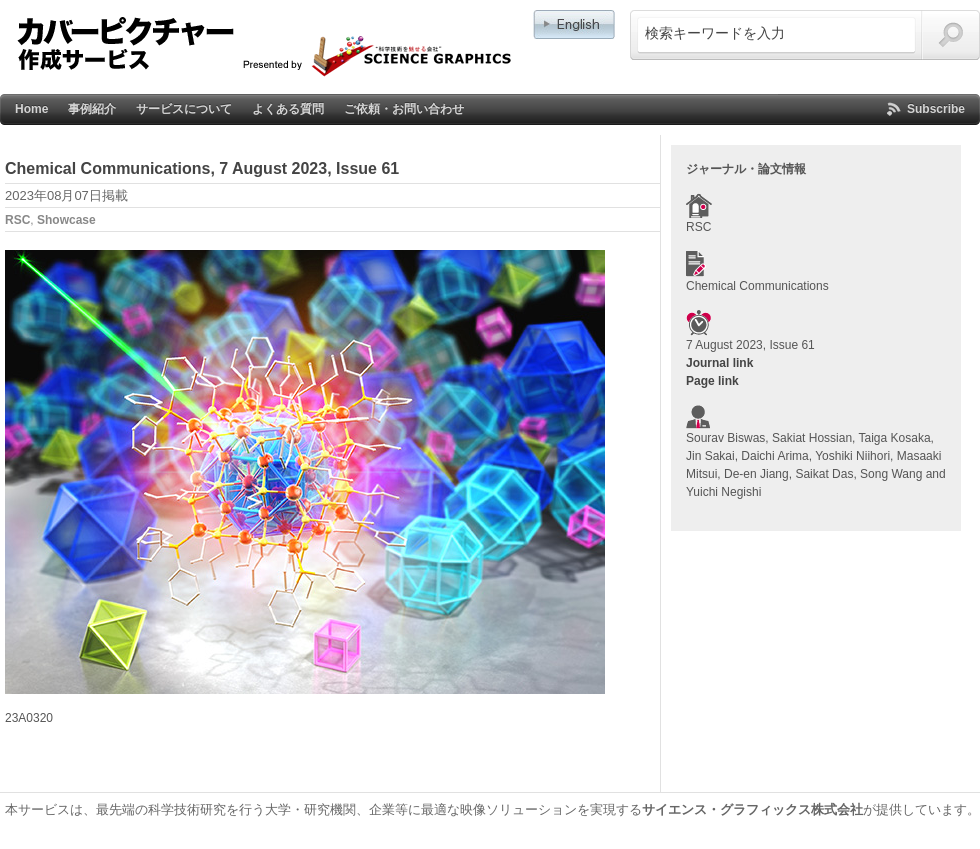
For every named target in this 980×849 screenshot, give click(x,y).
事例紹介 (92, 109)
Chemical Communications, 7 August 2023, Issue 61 (202, 168)
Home (31, 109)
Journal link (719, 363)
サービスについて (184, 109)
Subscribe (936, 109)
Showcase (66, 220)
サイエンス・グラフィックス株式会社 (752, 809)
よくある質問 (288, 109)
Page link (712, 381)
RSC (17, 220)
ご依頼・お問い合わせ (404, 109)
